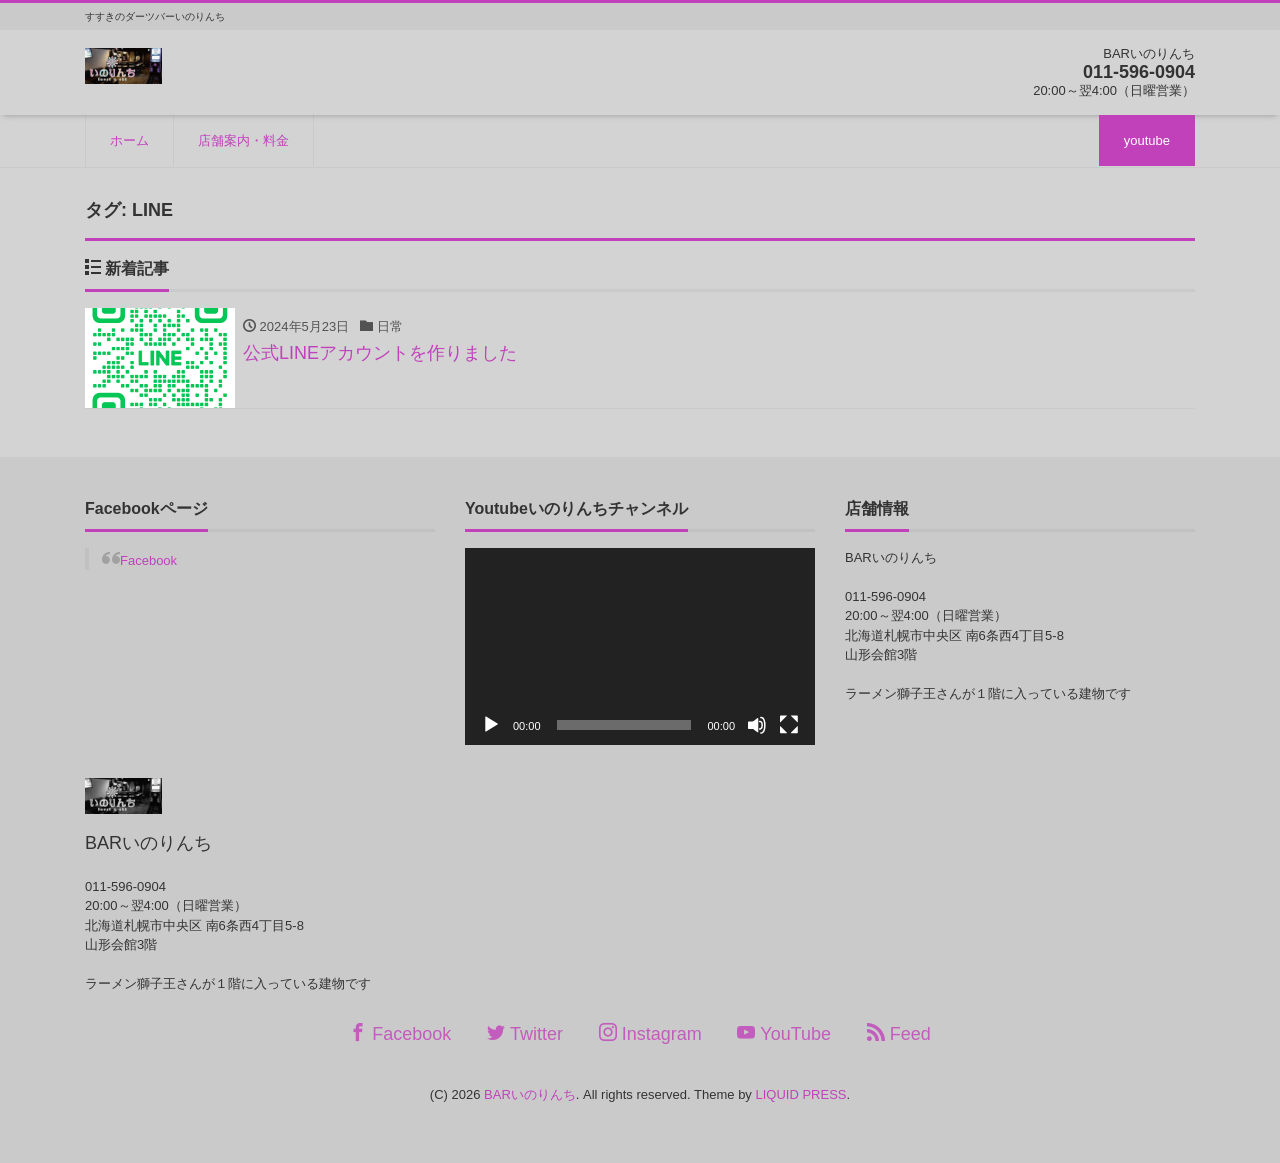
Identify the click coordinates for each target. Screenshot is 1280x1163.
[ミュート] (757, 725)
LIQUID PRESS (800, 1094)
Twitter (525, 1033)
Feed (899, 1033)
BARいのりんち (530, 1094)
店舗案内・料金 (243, 140)
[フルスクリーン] (789, 725)
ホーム (129, 140)
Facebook (148, 560)
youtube (1147, 140)
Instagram (650, 1033)
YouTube (784, 1033)
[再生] (491, 725)
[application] (640, 646)
